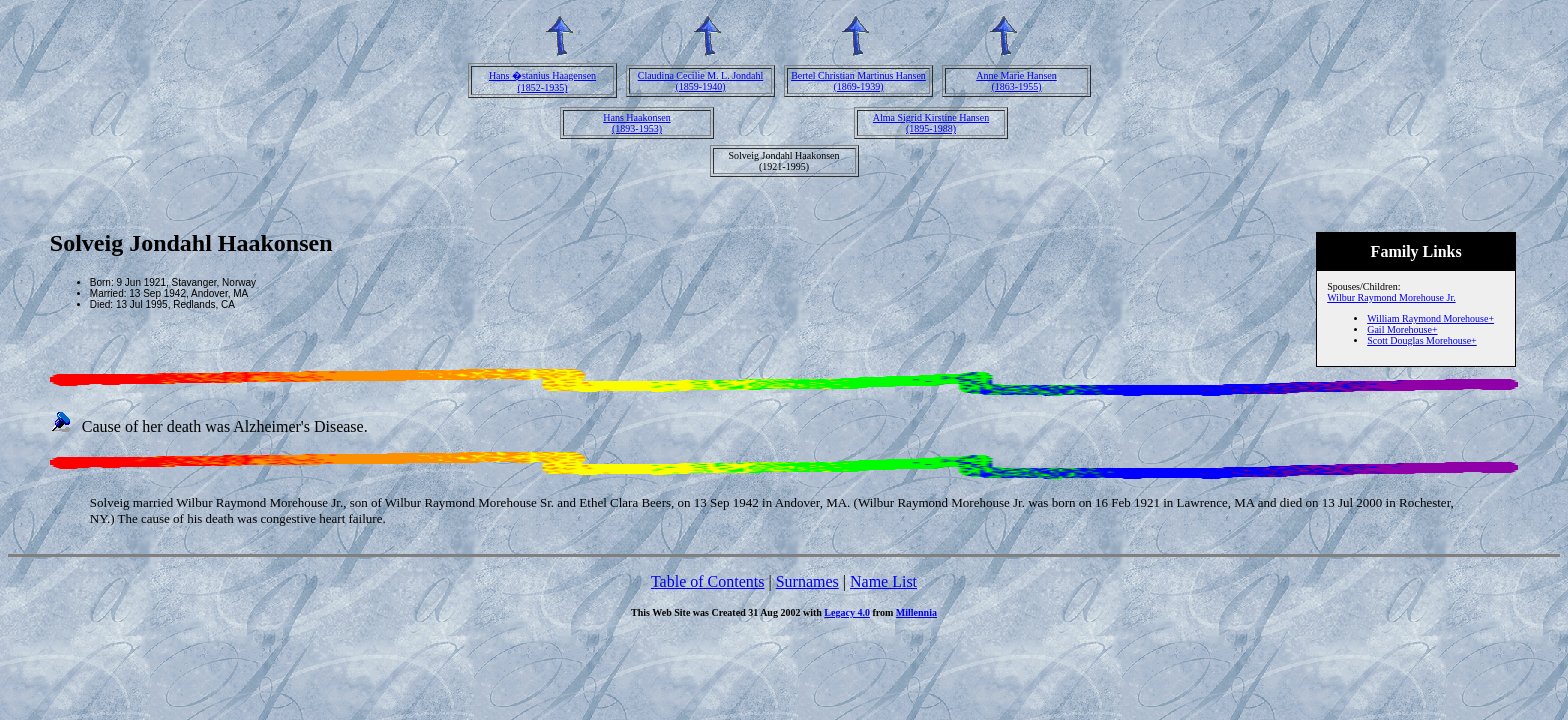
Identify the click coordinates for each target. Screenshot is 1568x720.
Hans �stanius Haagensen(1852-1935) (542, 81)
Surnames (807, 581)
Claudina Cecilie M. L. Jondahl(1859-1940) (701, 81)
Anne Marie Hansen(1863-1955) (1016, 81)
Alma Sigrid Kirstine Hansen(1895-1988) (931, 123)
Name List (883, 581)
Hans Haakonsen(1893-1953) (636, 123)
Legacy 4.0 (847, 612)
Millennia (916, 612)
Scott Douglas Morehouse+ (1422, 340)
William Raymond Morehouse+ (1430, 318)
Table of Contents (708, 581)
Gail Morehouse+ (1402, 329)
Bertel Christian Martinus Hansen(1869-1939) (858, 81)
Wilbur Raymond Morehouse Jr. (1391, 297)
